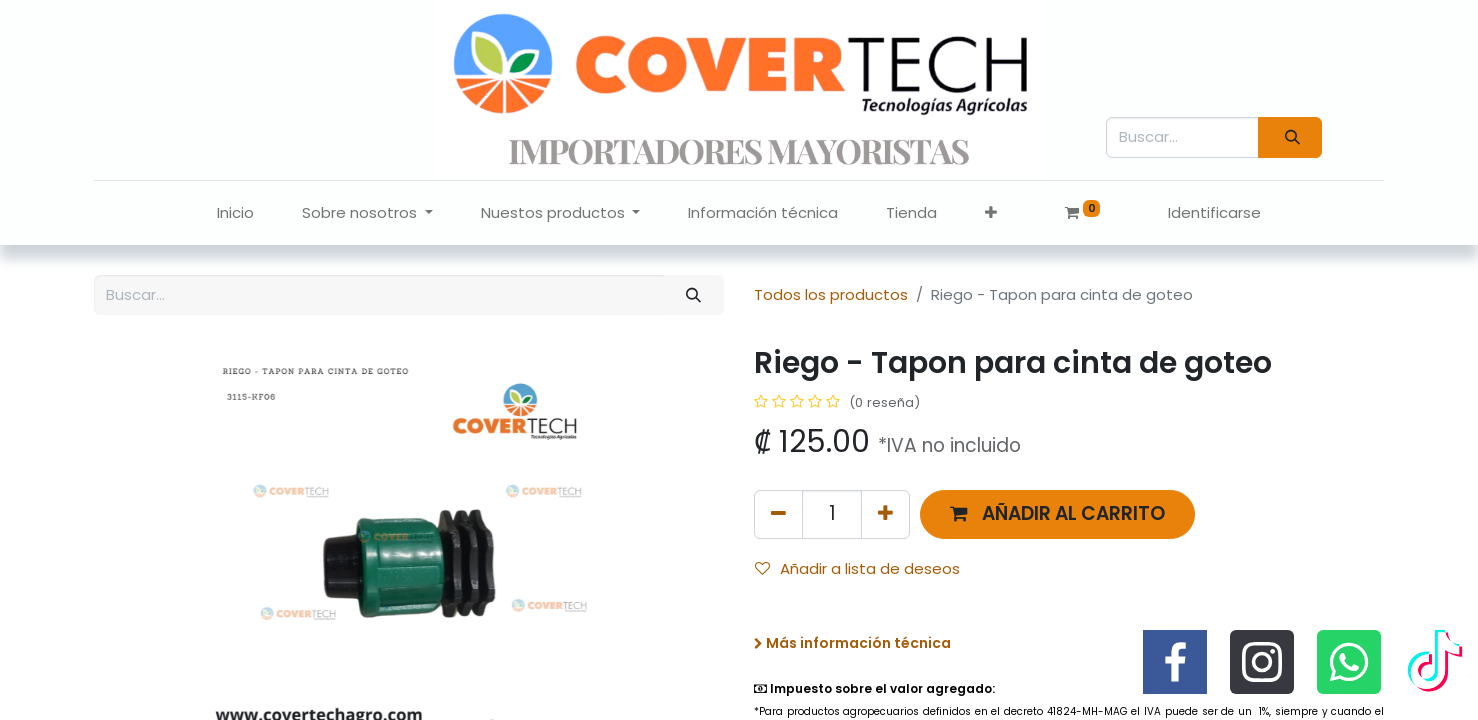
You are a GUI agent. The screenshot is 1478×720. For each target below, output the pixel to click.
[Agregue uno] (885, 514)
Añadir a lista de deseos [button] (857, 568)
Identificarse (1214, 212)
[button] (991, 213)
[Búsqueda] (1290, 137)
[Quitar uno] (778, 514)
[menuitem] (235, 213)
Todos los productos (831, 294)
